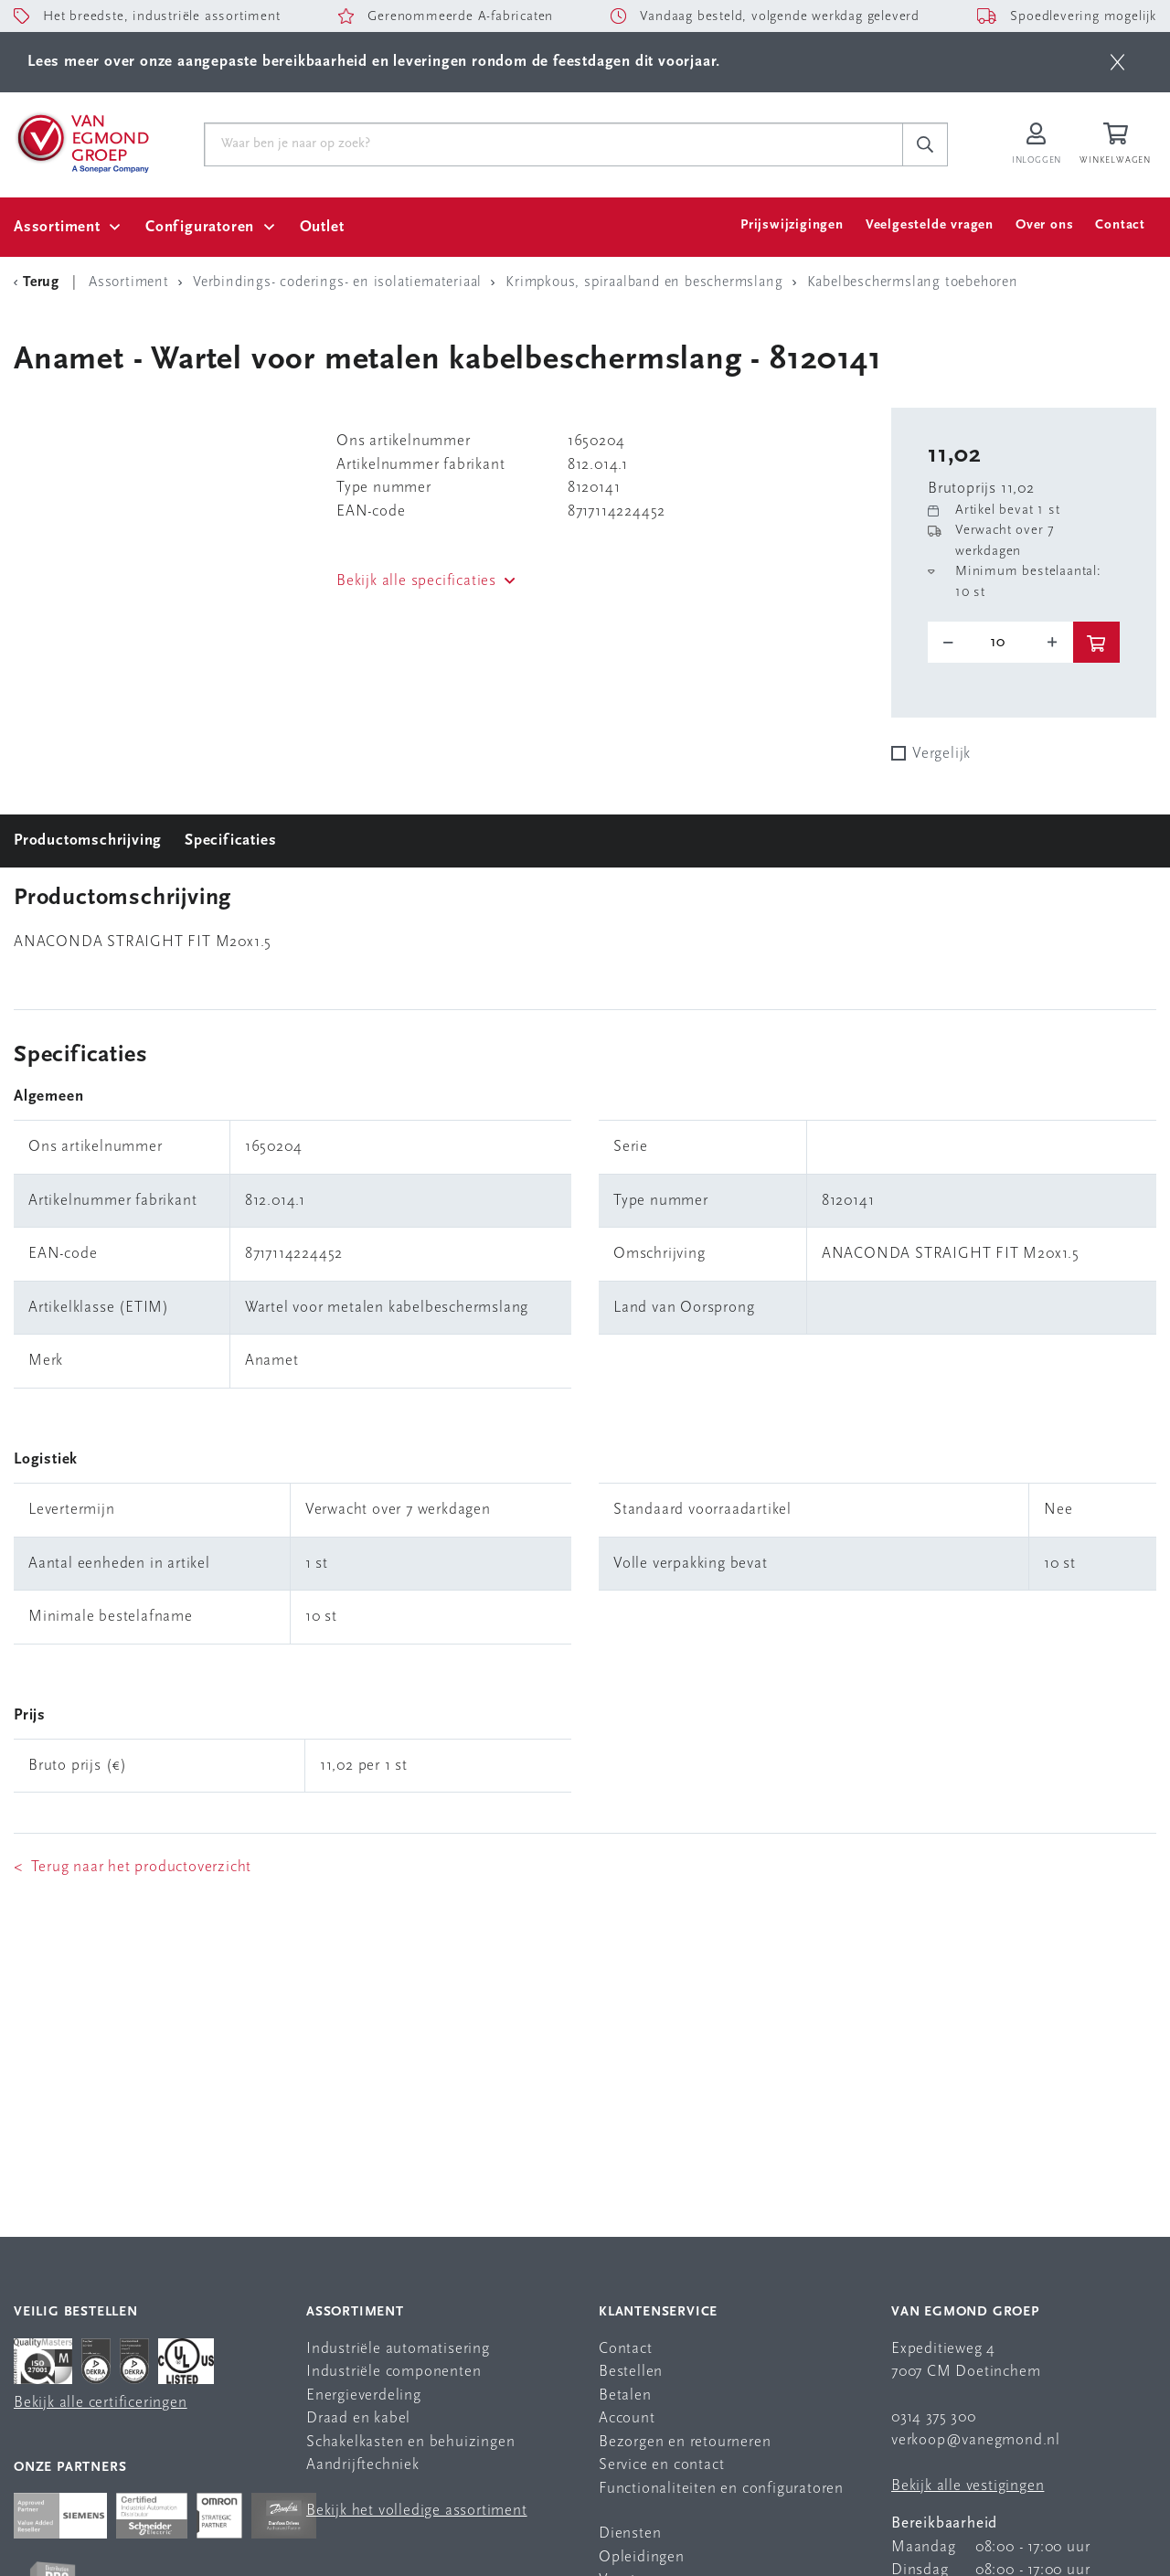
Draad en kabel (358, 2418)
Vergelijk (941, 753)
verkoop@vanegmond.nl (975, 2440)
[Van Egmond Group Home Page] (81, 142)
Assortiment (57, 227)
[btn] (1117, 62)
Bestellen (631, 2371)
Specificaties (230, 840)
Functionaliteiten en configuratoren (721, 2488)
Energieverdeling (363, 2395)
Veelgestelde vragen (930, 225)
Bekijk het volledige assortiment (416, 2510)
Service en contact (661, 2465)
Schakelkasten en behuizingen (410, 2442)
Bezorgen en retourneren (685, 2442)
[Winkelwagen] (1118, 145)
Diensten (630, 2533)
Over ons (1044, 225)
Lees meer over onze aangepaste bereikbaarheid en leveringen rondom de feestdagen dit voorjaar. (373, 61)
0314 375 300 (933, 2417)
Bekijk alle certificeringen (100, 2403)
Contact (1120, 225)
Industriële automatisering (398, 2349)
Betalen (625, 2395)
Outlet (322, 227)
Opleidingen (642, 2557)
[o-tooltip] (1000, 642)
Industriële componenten (393, 2371)
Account (627, 2418)
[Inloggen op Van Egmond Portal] (1036, 145)
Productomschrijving (88, 840)
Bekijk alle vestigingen (967, 2486)
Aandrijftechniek (363, 2465)
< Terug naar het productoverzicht (132, 1867)
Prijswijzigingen (792, 225)
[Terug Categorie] (39, 282)
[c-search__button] (925, 144)
